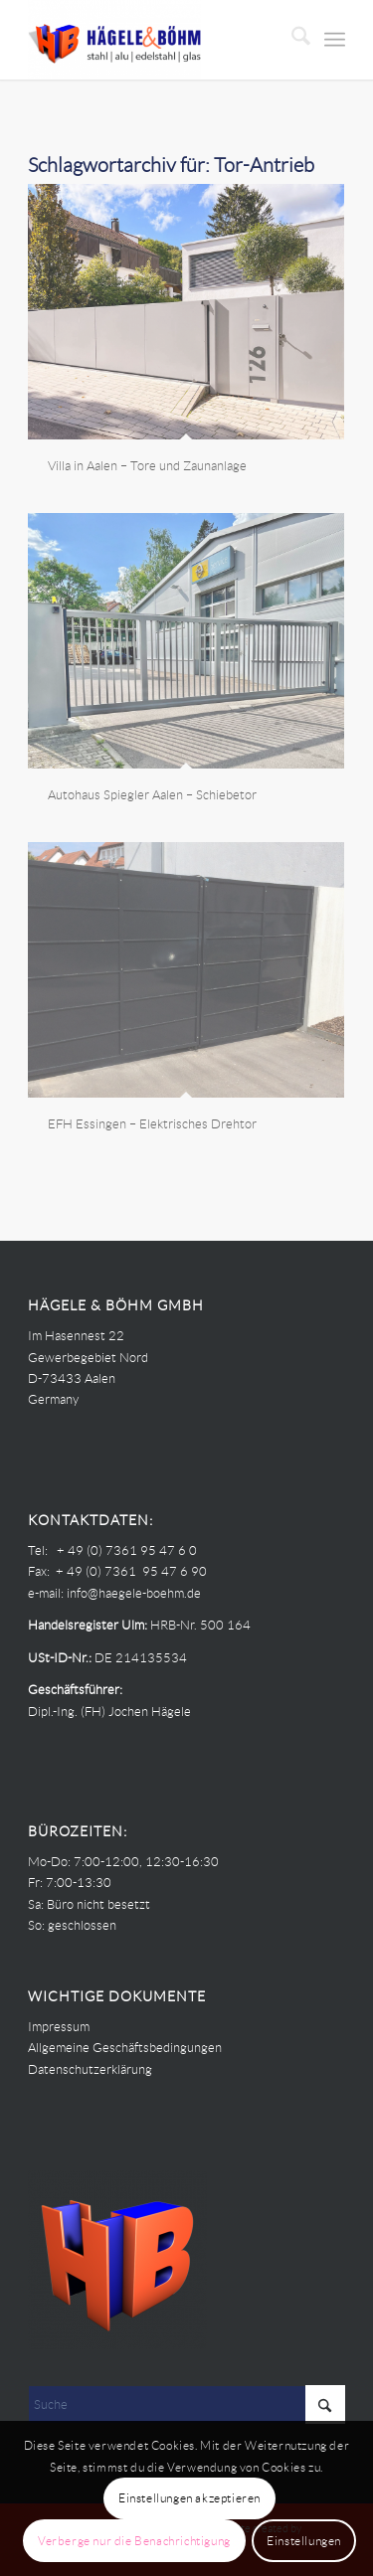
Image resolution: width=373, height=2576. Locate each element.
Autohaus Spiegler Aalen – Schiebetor (152, 794)
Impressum (59, 2026)
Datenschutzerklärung (90, 2069)
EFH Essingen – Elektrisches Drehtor (152, 1123)
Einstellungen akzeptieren (189, 2497)
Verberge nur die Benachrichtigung (134, 2540)
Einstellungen (304, 2540)
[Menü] (334, 40)
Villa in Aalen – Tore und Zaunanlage (147, 465)
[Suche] (291, 40)
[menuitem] (291, 40)
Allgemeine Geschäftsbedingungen (125, 2047)
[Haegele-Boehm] (154, 40)
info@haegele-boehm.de (134, 1593)
